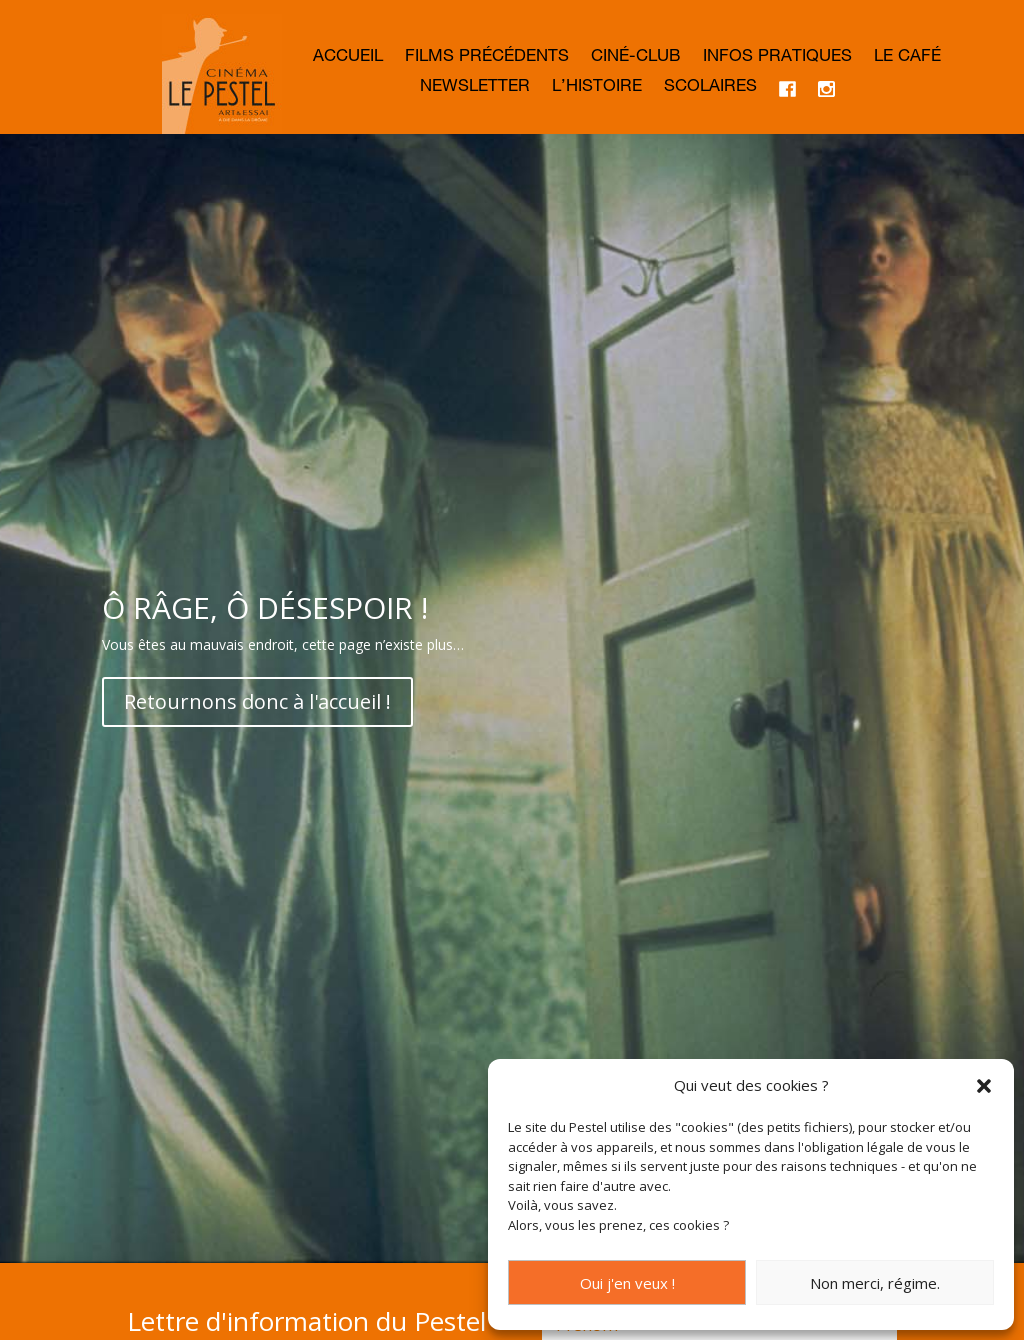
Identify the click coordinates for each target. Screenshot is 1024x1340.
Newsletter (475, 88)
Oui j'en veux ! (627, 1283)
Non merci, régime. (875, 1283)
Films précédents (487, 58)
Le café (907, 58)
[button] (984, 1086)
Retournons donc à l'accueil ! (257, 778)
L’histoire (597, 88)
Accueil (348, 58)
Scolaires (710, 88)
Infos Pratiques (777, 58)
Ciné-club (636, 58)
